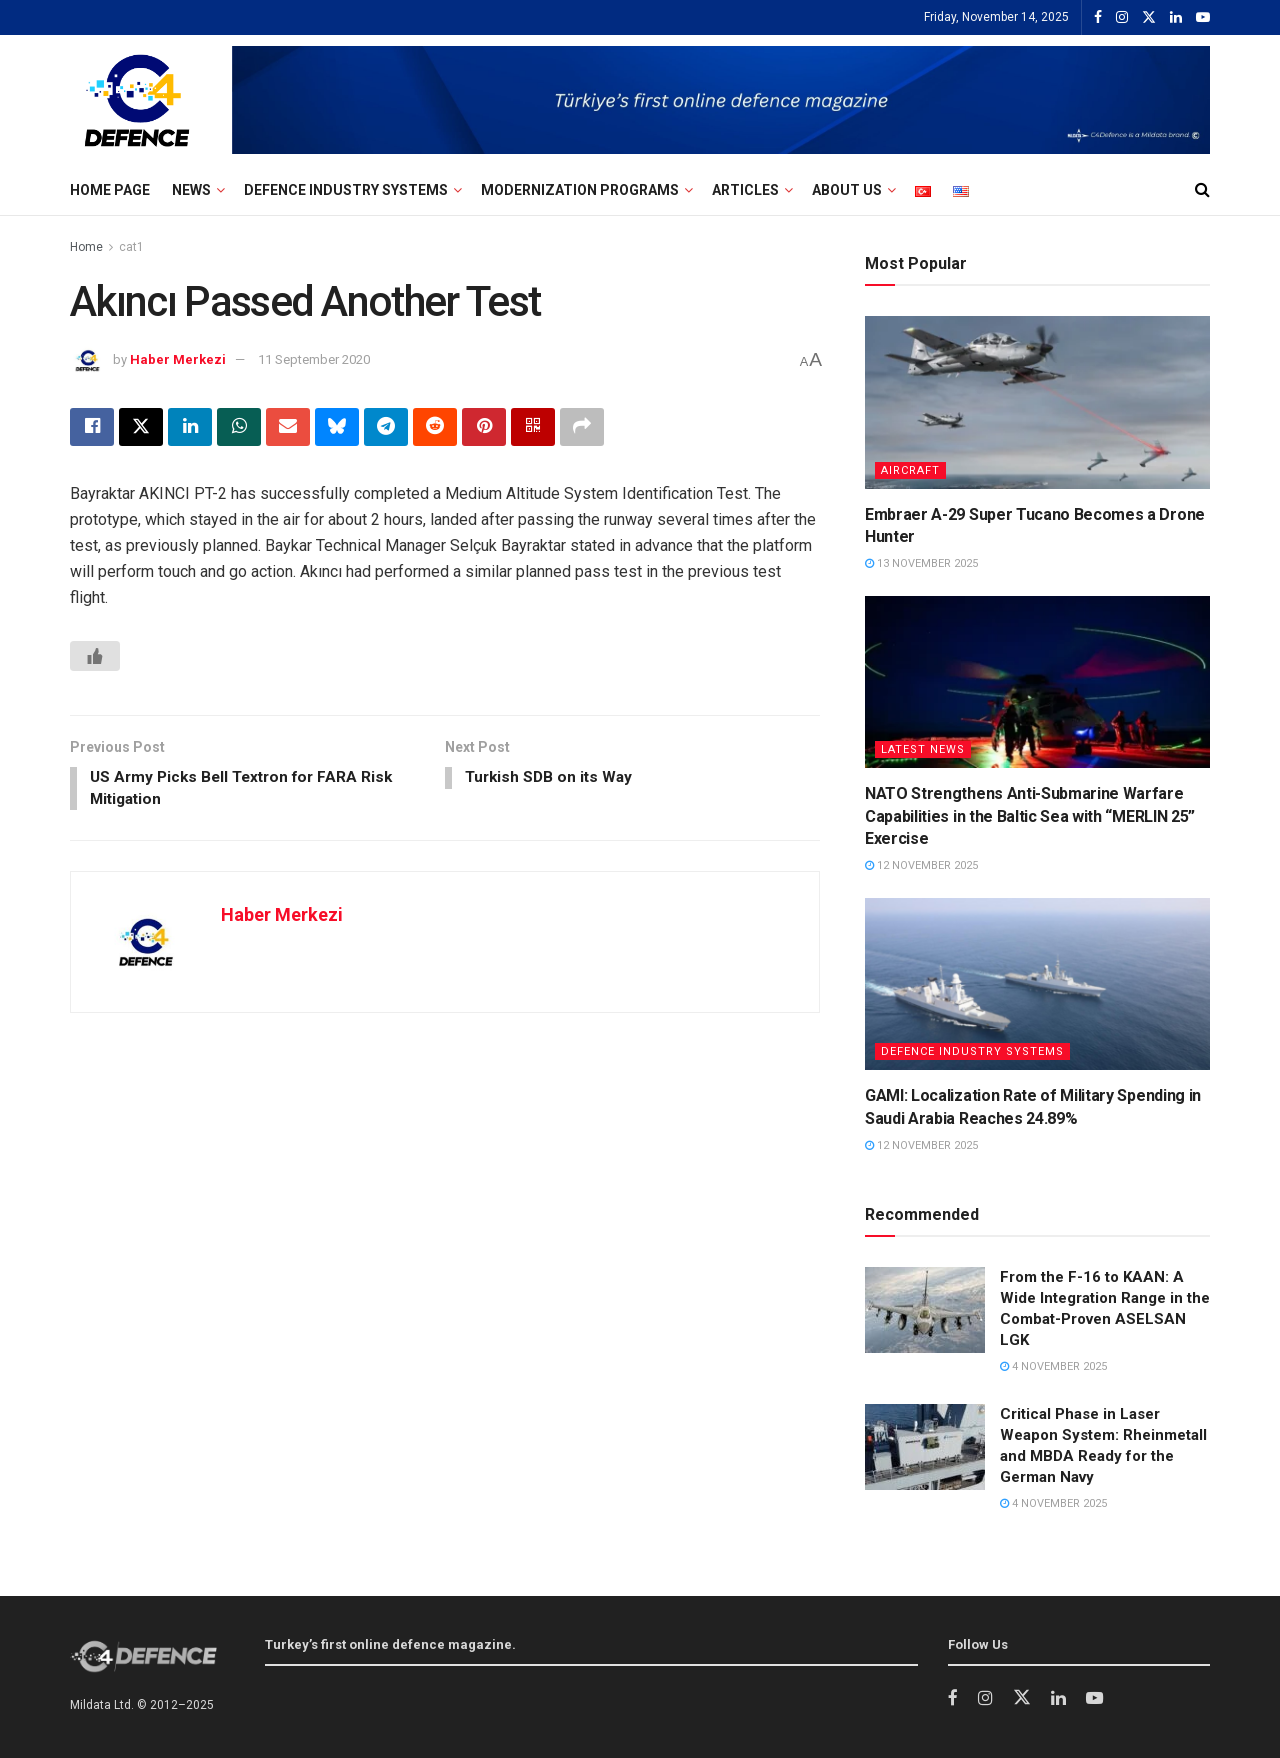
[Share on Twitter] (141, 427)
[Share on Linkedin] (190, 427)
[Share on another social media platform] (582, 427)
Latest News (923, 749)
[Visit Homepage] (137, 100)
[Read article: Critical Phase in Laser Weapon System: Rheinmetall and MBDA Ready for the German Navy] (925, 1447)
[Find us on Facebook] (953, 1698)
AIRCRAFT (910, 470)
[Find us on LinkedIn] (1058, 1698)
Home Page (110, 190)
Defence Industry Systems (346, 190)
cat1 (131, 247)
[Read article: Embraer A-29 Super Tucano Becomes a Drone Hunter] (1037, 402)
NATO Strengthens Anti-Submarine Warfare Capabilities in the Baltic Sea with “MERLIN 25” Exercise (1030, 816)
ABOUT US (847, 190)
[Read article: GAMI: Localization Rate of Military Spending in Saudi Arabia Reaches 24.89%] (1037, 984)
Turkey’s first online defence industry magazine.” (419, 1697)
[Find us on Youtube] (1095, 1698)
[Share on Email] (288, 427)
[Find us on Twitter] (1022, 1698)
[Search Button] (1202, 190)
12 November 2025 (921, 865)
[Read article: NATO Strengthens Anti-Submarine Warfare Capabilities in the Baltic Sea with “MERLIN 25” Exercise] (1037, 682)
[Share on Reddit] (435, 427)
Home (86, 247)
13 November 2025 (921, 563)
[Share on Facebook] (92, 427)
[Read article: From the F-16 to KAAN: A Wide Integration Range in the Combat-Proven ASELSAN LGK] (925, 1310)
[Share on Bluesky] (337, 427)
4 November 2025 (1053, 1366)
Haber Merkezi (178, 359)
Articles (745, 190)
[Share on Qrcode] (533, 427)
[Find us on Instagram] (985, 1698)
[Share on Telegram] (386, 427)
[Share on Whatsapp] (239, 427)
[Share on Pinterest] (484, 427)
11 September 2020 (314, 359)
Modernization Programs (580, 190)
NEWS (191, 190)
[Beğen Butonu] (95, 656)
